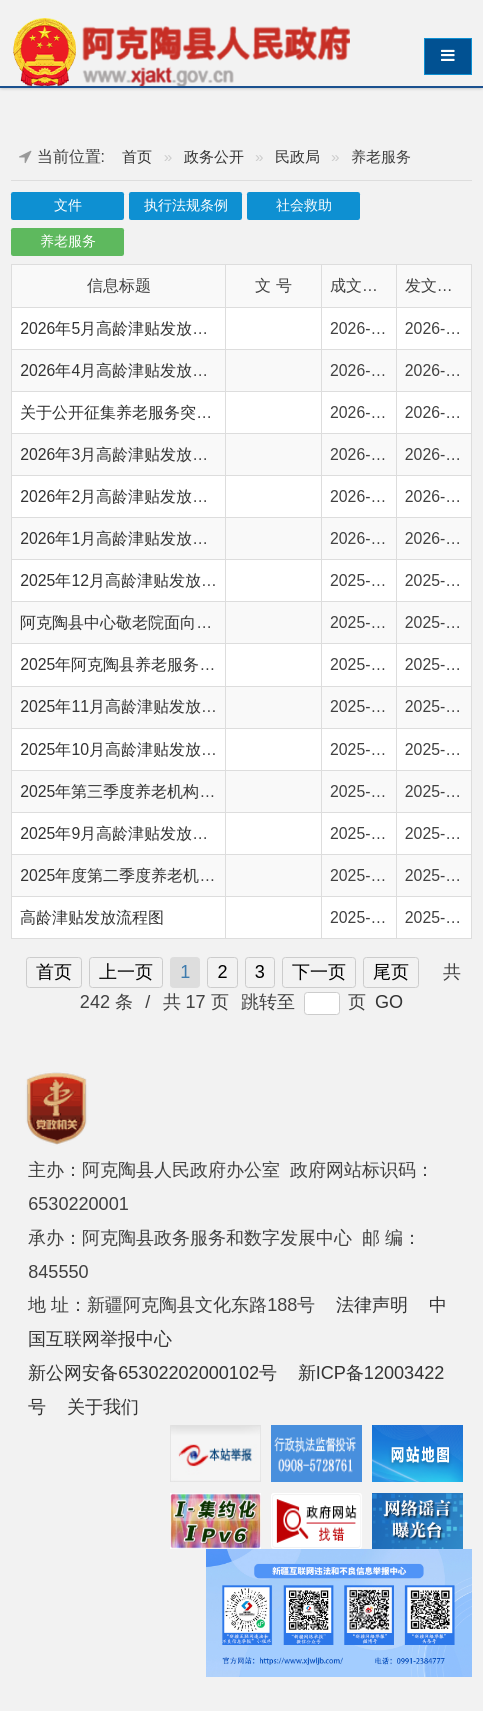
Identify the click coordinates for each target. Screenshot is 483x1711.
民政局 (297, 156)
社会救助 (304, 205)
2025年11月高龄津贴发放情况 (126, 706)
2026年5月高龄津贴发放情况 (122, 328)
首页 (137, 156)
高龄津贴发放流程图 (92, 917)
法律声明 (372, 1305)
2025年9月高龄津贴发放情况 (122, 833)
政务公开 (214, 156)
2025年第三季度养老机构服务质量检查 (157, 791)
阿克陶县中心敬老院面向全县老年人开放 (164, 622)
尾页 (391, 972)
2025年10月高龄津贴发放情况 (126, 749)
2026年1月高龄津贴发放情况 (122, 538)
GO (389, 1002)
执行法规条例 (186, 205)
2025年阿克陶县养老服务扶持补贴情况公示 (173, 664)
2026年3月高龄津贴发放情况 (122, 454)
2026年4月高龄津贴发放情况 (122, 370)
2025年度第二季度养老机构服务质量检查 (165, 875)
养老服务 (68, 241)
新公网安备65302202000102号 (152, 1373)
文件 (68, 205)
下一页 (319, 972)
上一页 (126, 972)
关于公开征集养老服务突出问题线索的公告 (172, 412)
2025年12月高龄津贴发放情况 (126, 580)
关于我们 (103, 1407)
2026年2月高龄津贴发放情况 (122, 496)
